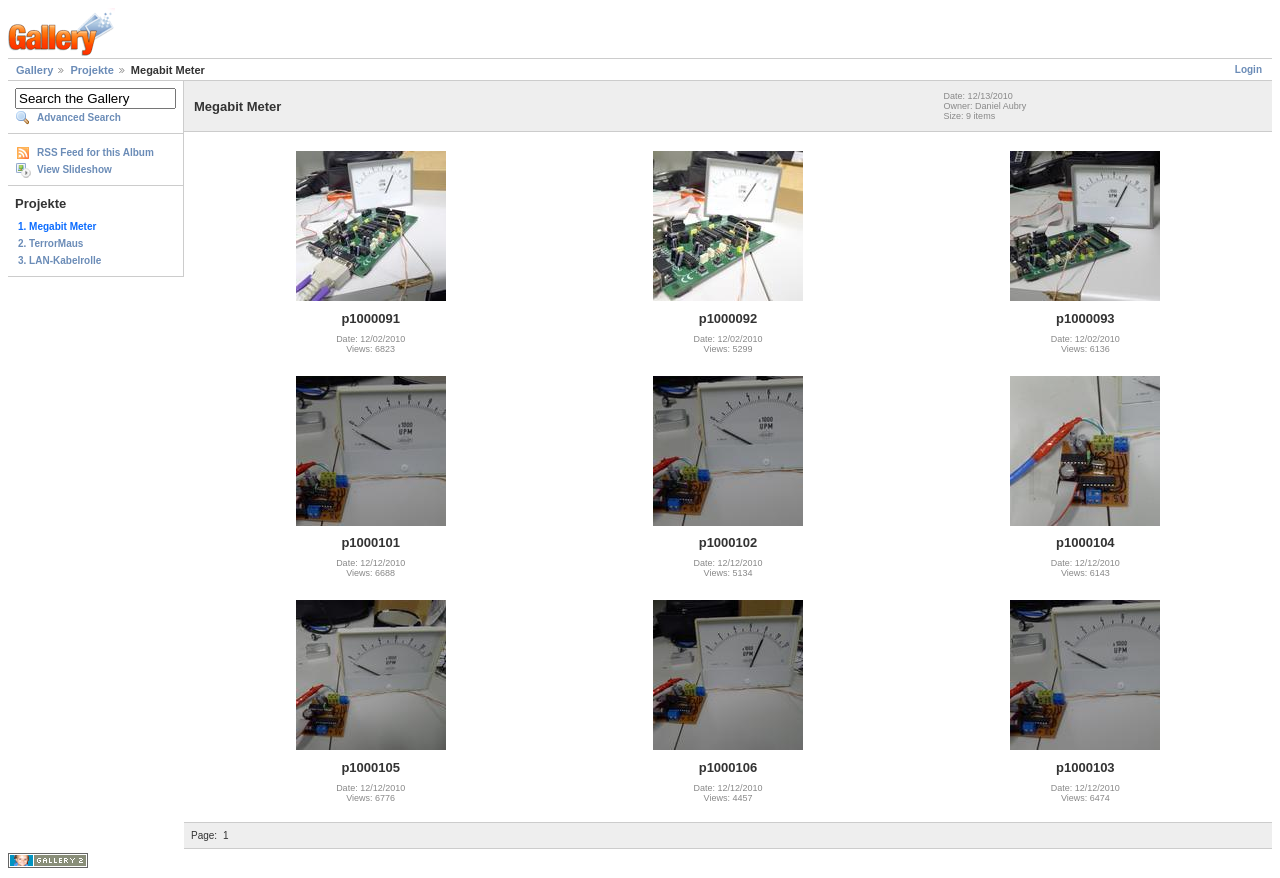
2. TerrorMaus (50, 243)
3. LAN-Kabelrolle (59, 260)
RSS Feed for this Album (95, 152)
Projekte (91, 70)
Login (1248, 69)
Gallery (34, 70)
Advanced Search (79, 117)
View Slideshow (74, 169)
